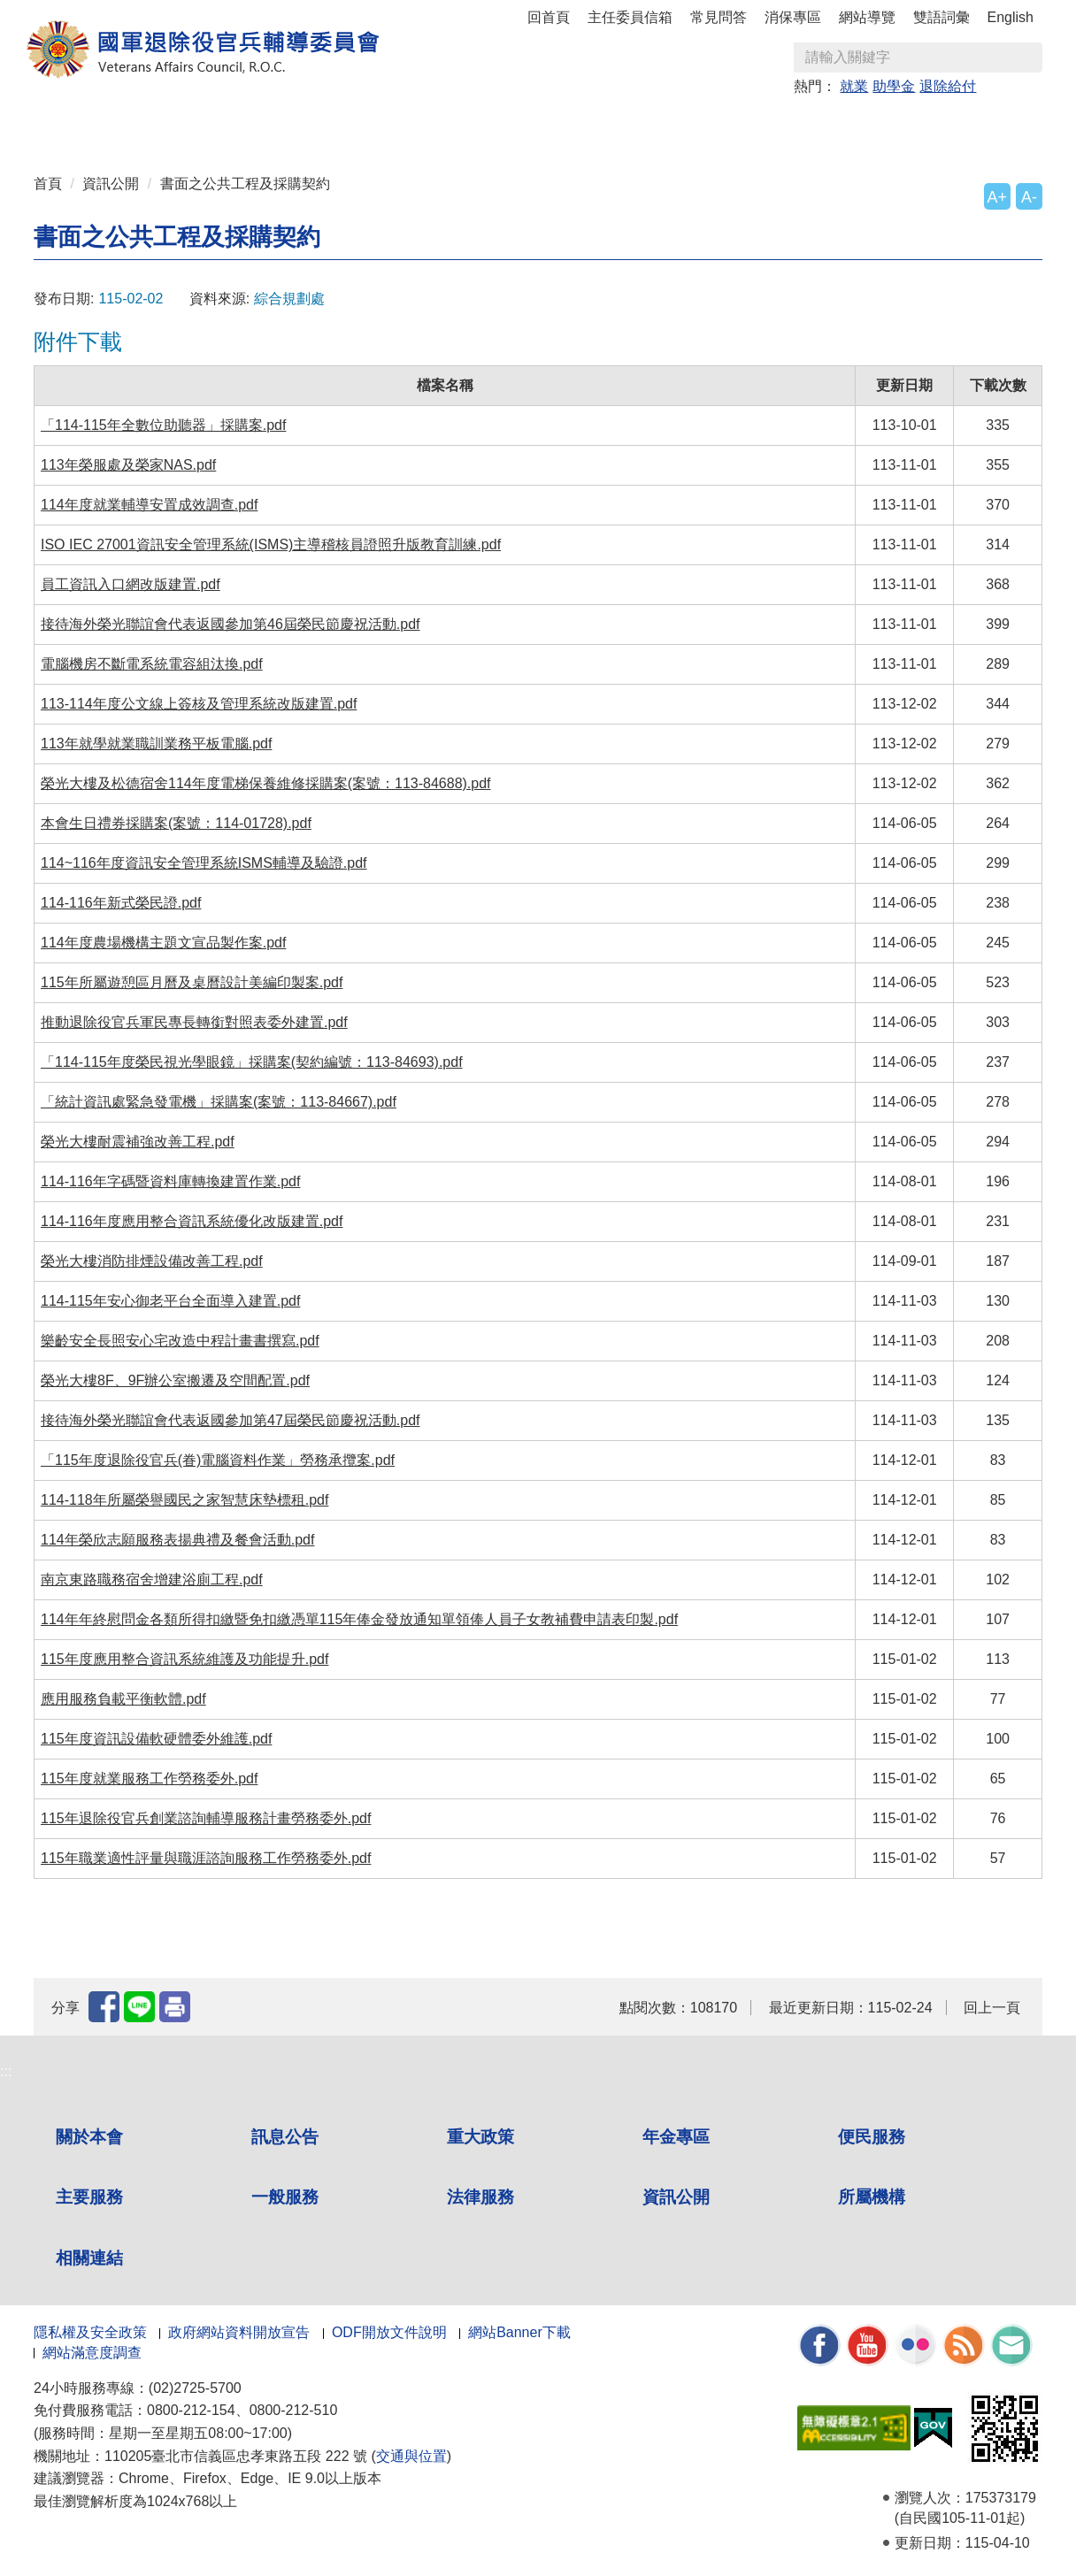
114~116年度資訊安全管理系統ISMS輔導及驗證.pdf (204, 862)
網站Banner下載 (519, 2332)
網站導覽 (867, 17)
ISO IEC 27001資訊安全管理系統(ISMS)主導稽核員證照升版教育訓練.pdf (271, 544)
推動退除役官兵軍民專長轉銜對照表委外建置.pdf (194, 1022)
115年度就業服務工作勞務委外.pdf (149, 1778)
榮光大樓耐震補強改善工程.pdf (137, 1141)
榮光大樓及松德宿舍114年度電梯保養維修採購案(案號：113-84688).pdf (266, 783)
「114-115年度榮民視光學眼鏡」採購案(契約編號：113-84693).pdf (252, 1062)
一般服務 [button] (623, 125)
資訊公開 (110, 183)
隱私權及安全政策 (90, 2332)
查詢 (1028, 57)
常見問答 (718, 17)
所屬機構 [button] (878, 125)
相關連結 (89, 2258)
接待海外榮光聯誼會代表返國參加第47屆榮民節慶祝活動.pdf (230, 1420)
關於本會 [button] (113, 125)
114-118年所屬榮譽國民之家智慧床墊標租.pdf (184, 1499)
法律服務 (480, 2197)
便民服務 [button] (453, 125)
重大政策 (283, 125)
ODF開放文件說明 (389, 2332)
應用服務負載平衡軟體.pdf (123, 1698)
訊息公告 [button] (198, 125)
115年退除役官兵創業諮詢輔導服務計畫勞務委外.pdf (206, 1818)
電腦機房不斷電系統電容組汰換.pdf (152, 663)
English (1011, 17)
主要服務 (89, 2197)
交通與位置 (411, 2456)
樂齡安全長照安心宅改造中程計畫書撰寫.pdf (180, 1340)
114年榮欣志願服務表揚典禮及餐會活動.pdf (177, 1539)
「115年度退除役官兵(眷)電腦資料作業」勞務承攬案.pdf (218, 1460)
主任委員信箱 (630, 17)
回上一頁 (992, 2007)
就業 (854, 86)
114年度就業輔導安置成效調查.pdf (149, 504)
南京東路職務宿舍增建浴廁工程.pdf (152, 1579)
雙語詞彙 (941, 17)
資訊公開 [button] (793, 125)
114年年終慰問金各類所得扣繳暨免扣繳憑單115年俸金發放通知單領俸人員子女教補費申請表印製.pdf (359, 1619)
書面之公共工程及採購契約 (245, 183)
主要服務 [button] (538, 125)
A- (1029, 197)
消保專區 (793, 17)
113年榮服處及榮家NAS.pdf (128, 464)
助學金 (893, 86)
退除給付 (947, 86)
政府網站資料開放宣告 (239, 2332)
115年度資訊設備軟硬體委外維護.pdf (156, 1738)
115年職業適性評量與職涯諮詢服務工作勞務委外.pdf (206, 1858)
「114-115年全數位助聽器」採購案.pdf (163, 425)
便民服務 (871, 2137)
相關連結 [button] (963, 125)
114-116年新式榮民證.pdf (121, 902)
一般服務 (285, 2197)
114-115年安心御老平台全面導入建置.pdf (170, 1300)
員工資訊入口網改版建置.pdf (130, 584)
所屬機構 (871, 2197)
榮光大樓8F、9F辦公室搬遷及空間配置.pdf (175, 1380)
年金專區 (368, 125)
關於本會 (89, 2137)
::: (39, 117)
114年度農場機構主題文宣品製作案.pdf (163, 942)
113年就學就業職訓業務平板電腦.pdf (156, 743)
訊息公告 (285, 2137)
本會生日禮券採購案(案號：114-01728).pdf (176, 823)
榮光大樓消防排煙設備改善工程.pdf (152, 1261)
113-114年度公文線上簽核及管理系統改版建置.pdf (199, 703)
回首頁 (548, 17)
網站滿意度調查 (92, 2352)
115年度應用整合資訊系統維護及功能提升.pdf (184, 1659)
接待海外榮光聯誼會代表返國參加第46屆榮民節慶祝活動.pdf (230, 624)
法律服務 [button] (708, 125)
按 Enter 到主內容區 (79, 11)
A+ (997, 197)
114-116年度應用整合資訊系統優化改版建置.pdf (191, 1221)
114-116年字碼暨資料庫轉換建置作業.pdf (170, 1181)
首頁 (48, 183)
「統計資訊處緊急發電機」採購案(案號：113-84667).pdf (218, 1101)
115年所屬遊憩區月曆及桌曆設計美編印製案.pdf (191, 982)
